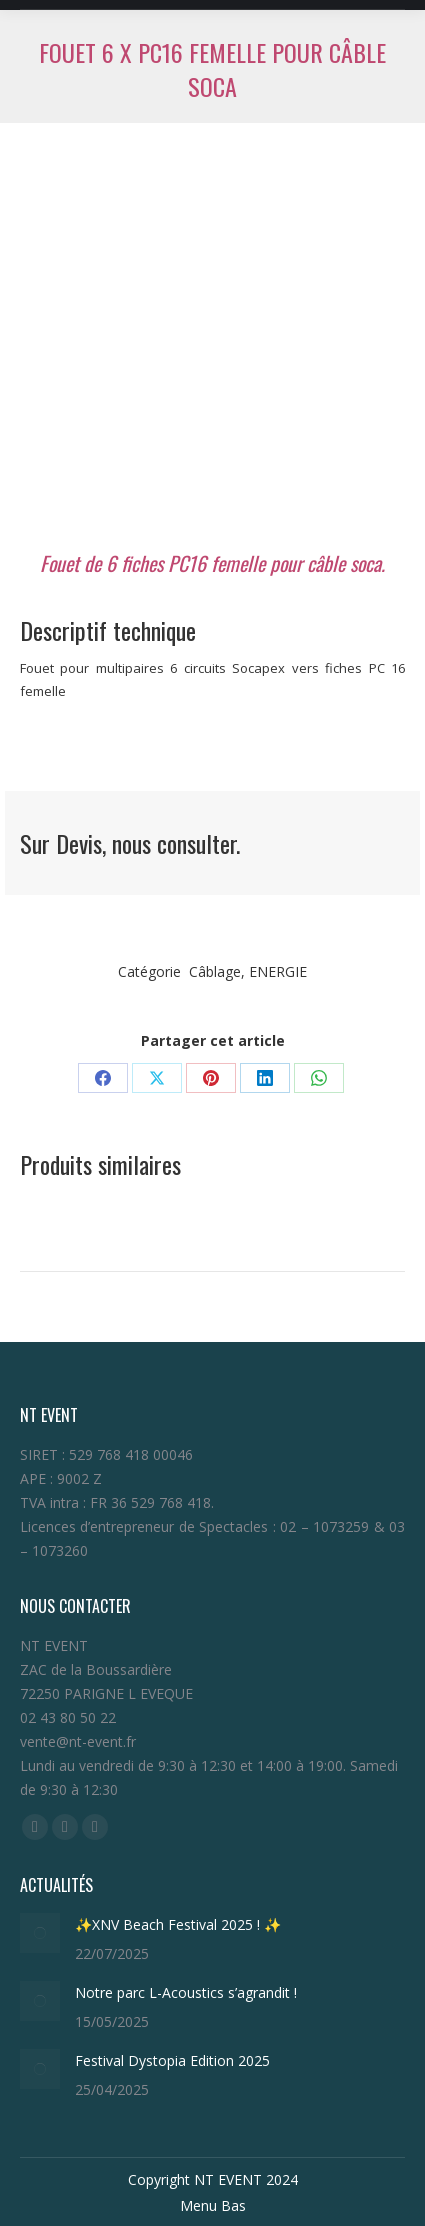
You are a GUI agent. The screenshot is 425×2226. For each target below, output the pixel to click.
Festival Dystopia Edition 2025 (176, 2060)
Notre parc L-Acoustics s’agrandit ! (186, 1992)
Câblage (215, 971)
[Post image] (40, 1933)
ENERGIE (278, 971)
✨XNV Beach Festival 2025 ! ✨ (178, 1924)
